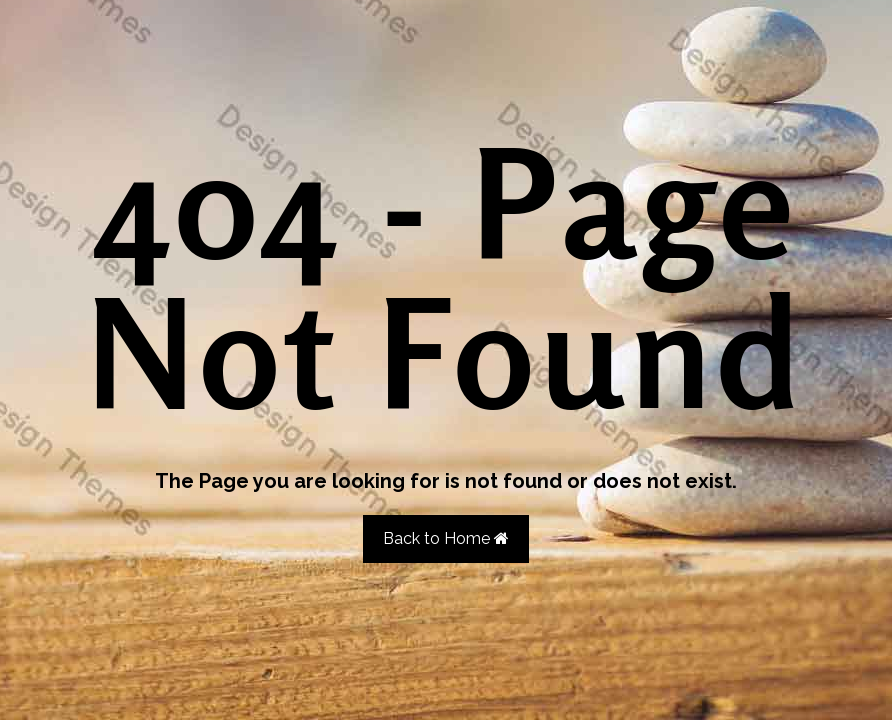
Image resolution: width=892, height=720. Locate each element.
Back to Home (446, 538)
